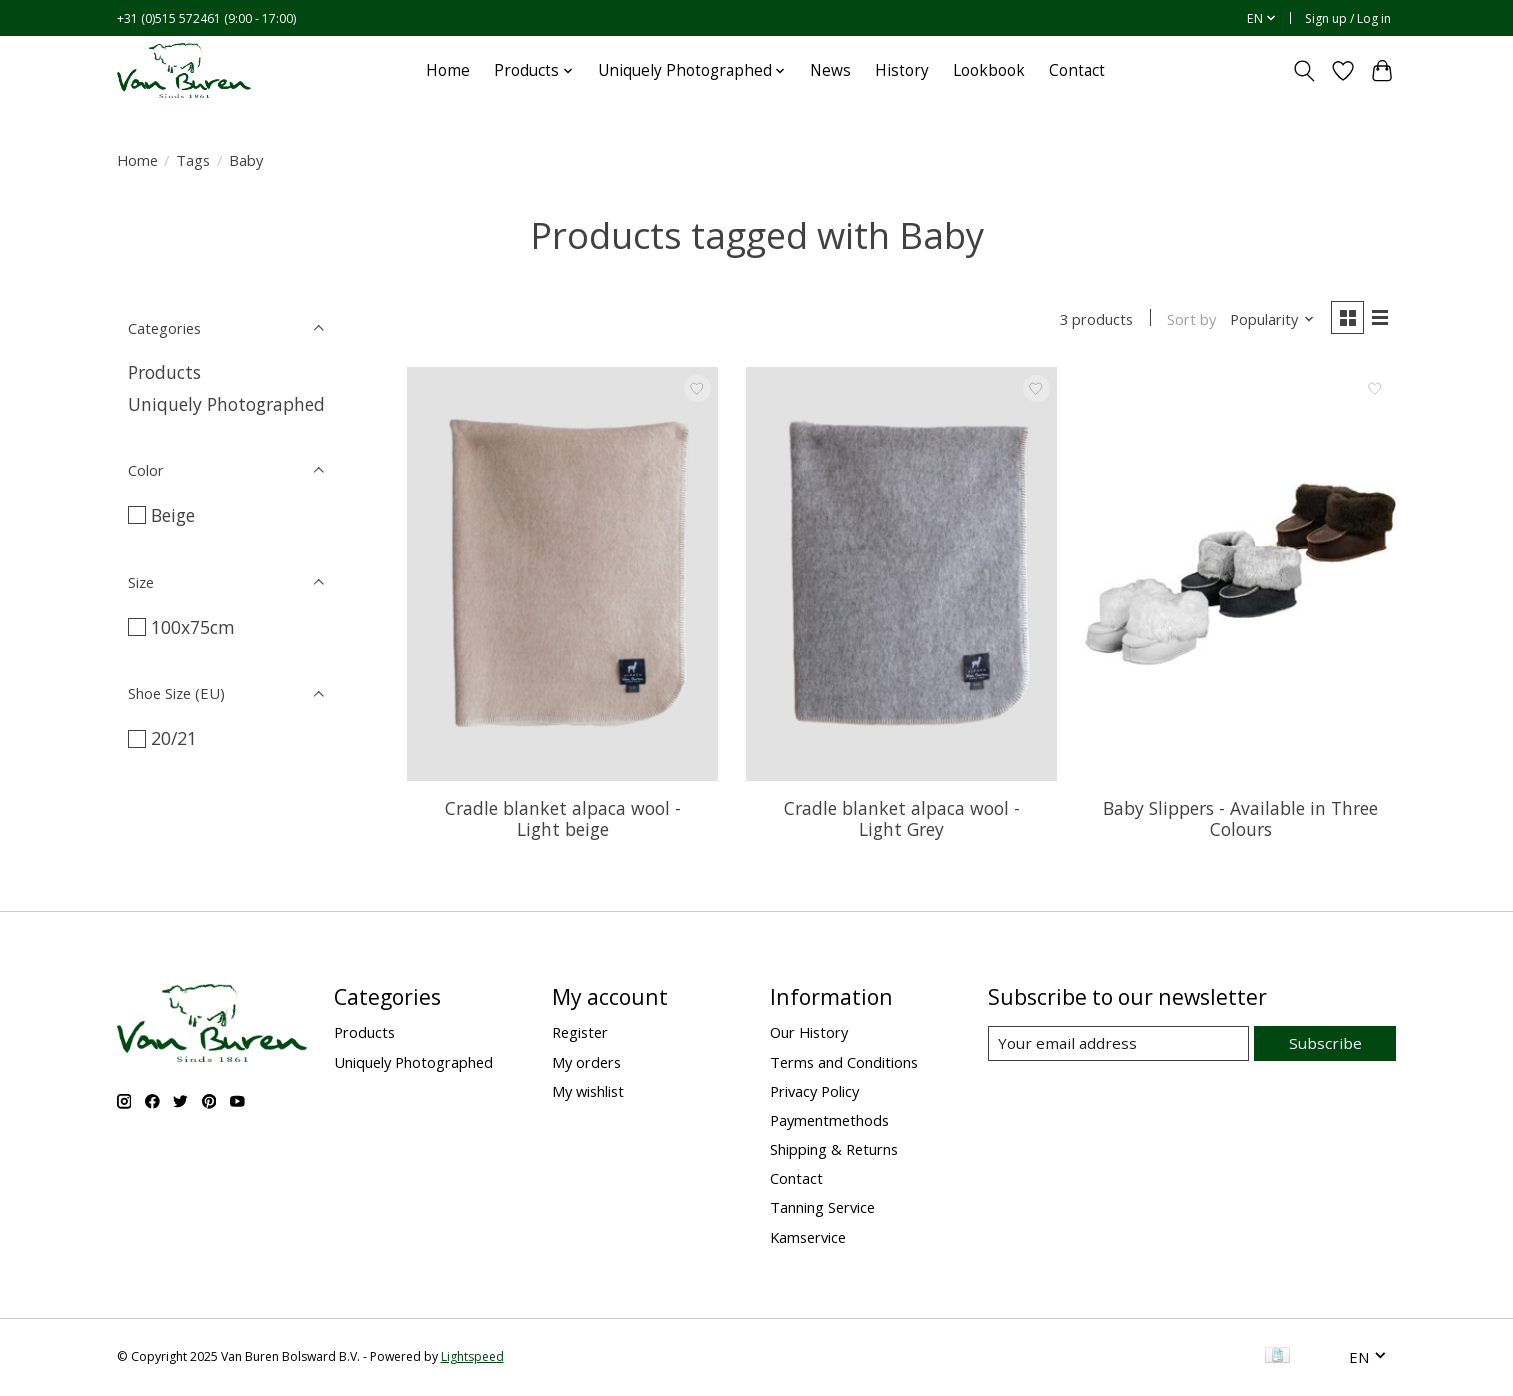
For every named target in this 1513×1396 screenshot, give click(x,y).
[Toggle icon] (1304, 71)
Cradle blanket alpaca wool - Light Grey (902, 820)
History (902, 70)
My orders (586, 1063)
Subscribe (1327, 1045)
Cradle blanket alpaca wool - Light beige (563, 820)
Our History (809, 1034)
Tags (193, 160)
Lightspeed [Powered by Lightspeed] (472, 1358)
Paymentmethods (829, 1122)
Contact (1077, 70)
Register (580, 1034)
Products (164, 372)
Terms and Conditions (844, 1063)
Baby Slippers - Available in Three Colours (1240, 820)
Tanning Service (822, 1209)
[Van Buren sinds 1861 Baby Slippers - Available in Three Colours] (1240, 576)
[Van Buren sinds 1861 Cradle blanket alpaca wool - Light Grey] (901, 576)
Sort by (1188, 320)
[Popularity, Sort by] (1268, 320)
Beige (173, 515)
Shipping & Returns (834, 1151)
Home (448, 70)
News (830, 70)
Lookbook (989, 70)
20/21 (174, 738)
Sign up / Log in (1348, 18)
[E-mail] (1120, 1046)
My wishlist (588, 1093)
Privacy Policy (814, 1093)
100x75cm (193, 627)
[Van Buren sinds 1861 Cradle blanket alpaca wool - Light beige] (562, 576)
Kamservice (808, 1238)
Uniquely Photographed (226, 404)
